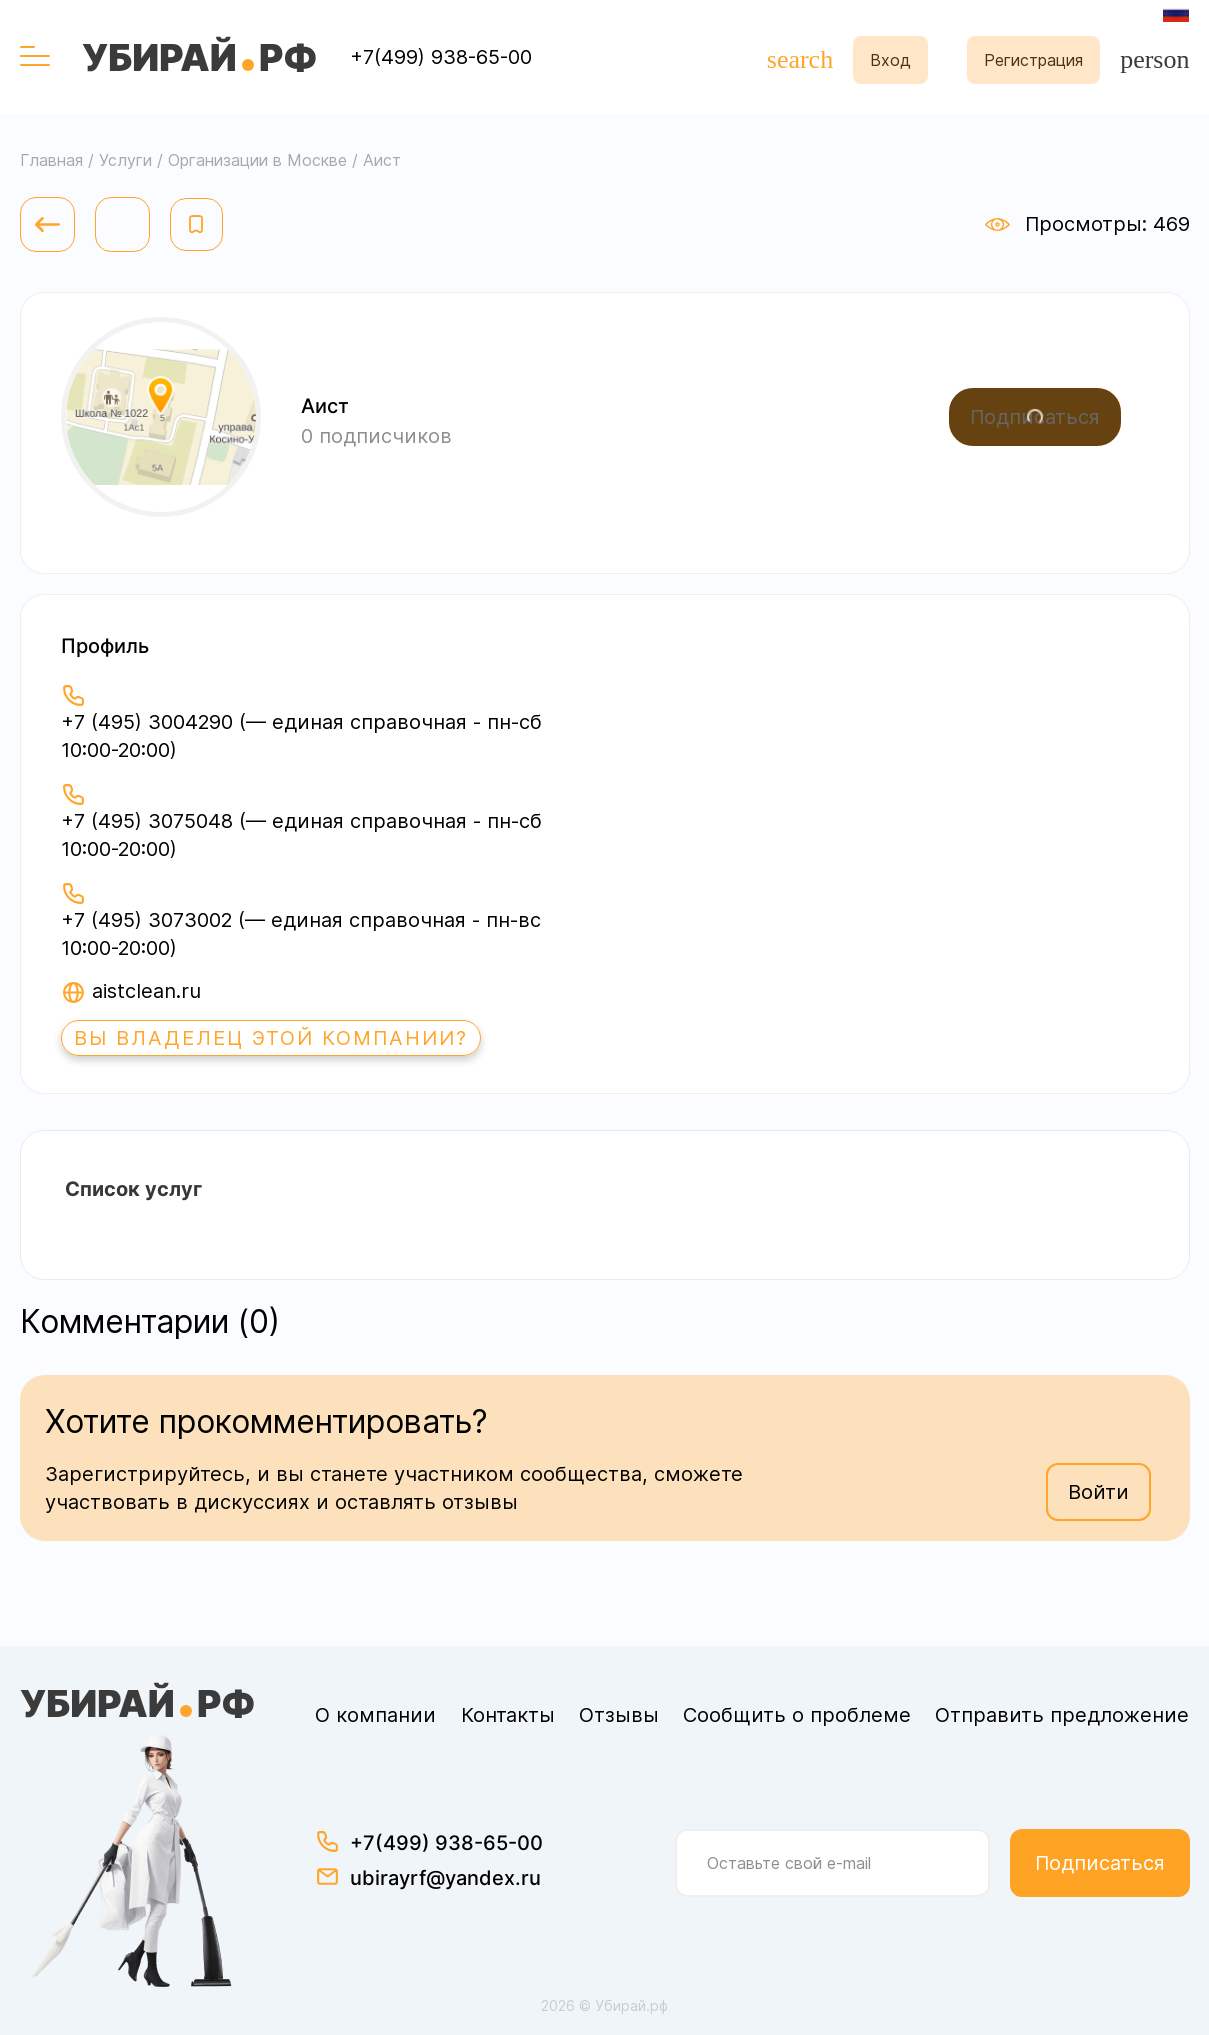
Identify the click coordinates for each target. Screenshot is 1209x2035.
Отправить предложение (1062, 1715)
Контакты (508, 1715)
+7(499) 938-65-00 (441, 57)
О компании (375, 1715)
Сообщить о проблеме (797, 1715)
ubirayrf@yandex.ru (445, 1878)
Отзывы (619, 1715)
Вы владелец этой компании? (271, 1038)
